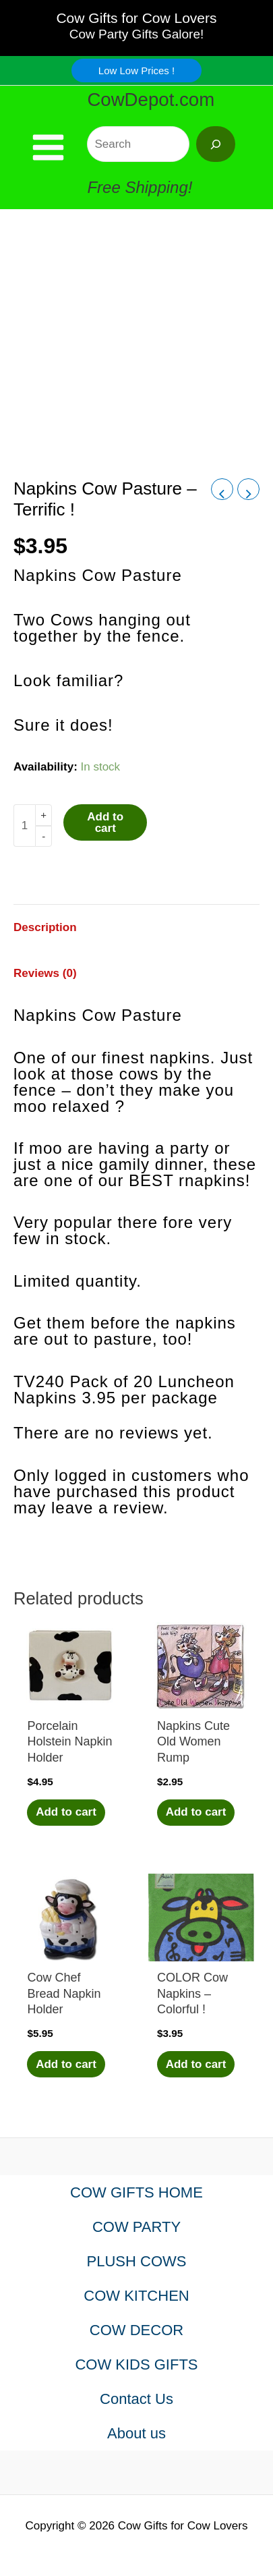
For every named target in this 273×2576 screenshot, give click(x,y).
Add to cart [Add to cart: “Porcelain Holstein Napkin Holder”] (66, 1811)
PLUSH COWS (137, 2261)
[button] (136, 70)
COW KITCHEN (136, 2295)
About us (136, 2433)
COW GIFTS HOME (136, 2192)
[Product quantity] (24, 825)
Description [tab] (45, 927)
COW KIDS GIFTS (136, 2364)
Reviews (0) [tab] (45, 973)
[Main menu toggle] (48, 147)
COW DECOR (136, 2330)
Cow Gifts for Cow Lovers (136, 18)
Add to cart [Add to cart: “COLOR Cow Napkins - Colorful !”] (196, 2064)
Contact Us (136, 2398)
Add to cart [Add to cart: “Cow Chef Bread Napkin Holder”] (66, 2064)
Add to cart (105, 822)
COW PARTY (136, 2226)
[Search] (215, 144)
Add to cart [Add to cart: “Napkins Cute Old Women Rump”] (196, 1811)
